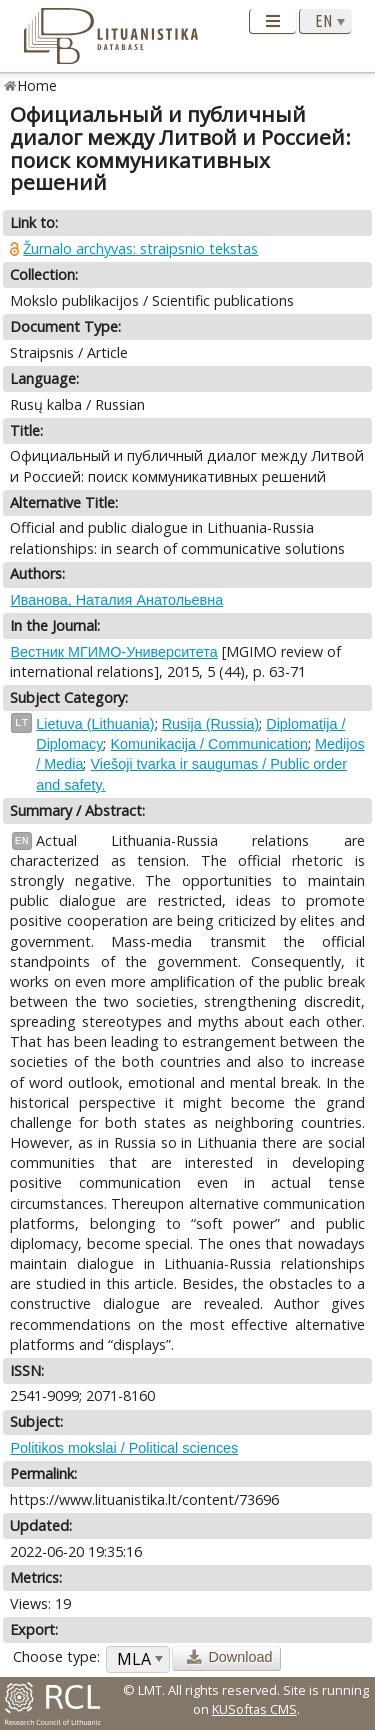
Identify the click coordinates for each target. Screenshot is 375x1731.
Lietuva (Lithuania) (95, 724)
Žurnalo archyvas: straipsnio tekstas (140, 248)
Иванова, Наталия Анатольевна (116, 600)
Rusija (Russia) (211, 724)
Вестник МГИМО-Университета (113, 652)
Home (37, 85)
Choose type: (56, 1656)
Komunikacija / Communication (209, 744)
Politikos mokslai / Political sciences (124, 1448)
